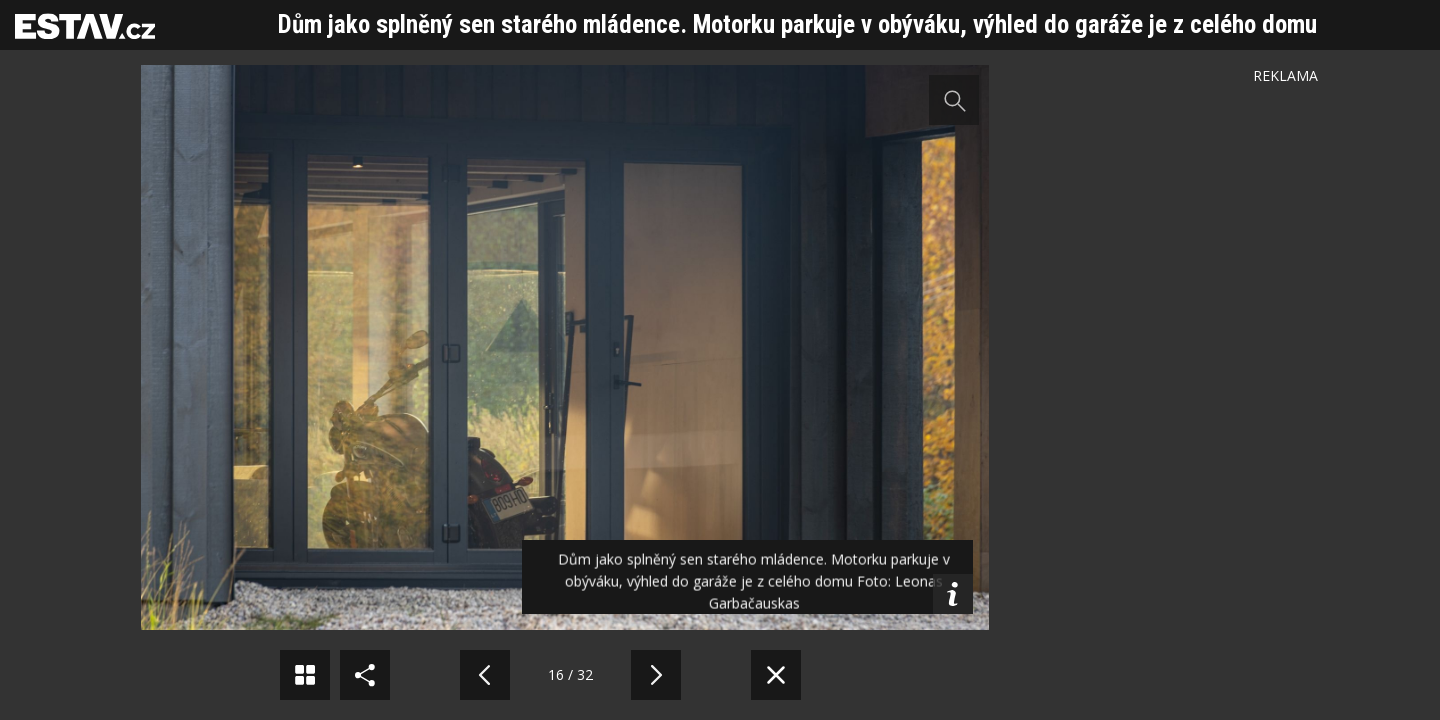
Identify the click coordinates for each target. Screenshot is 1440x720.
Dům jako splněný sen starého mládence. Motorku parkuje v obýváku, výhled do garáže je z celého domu (797, 24)
